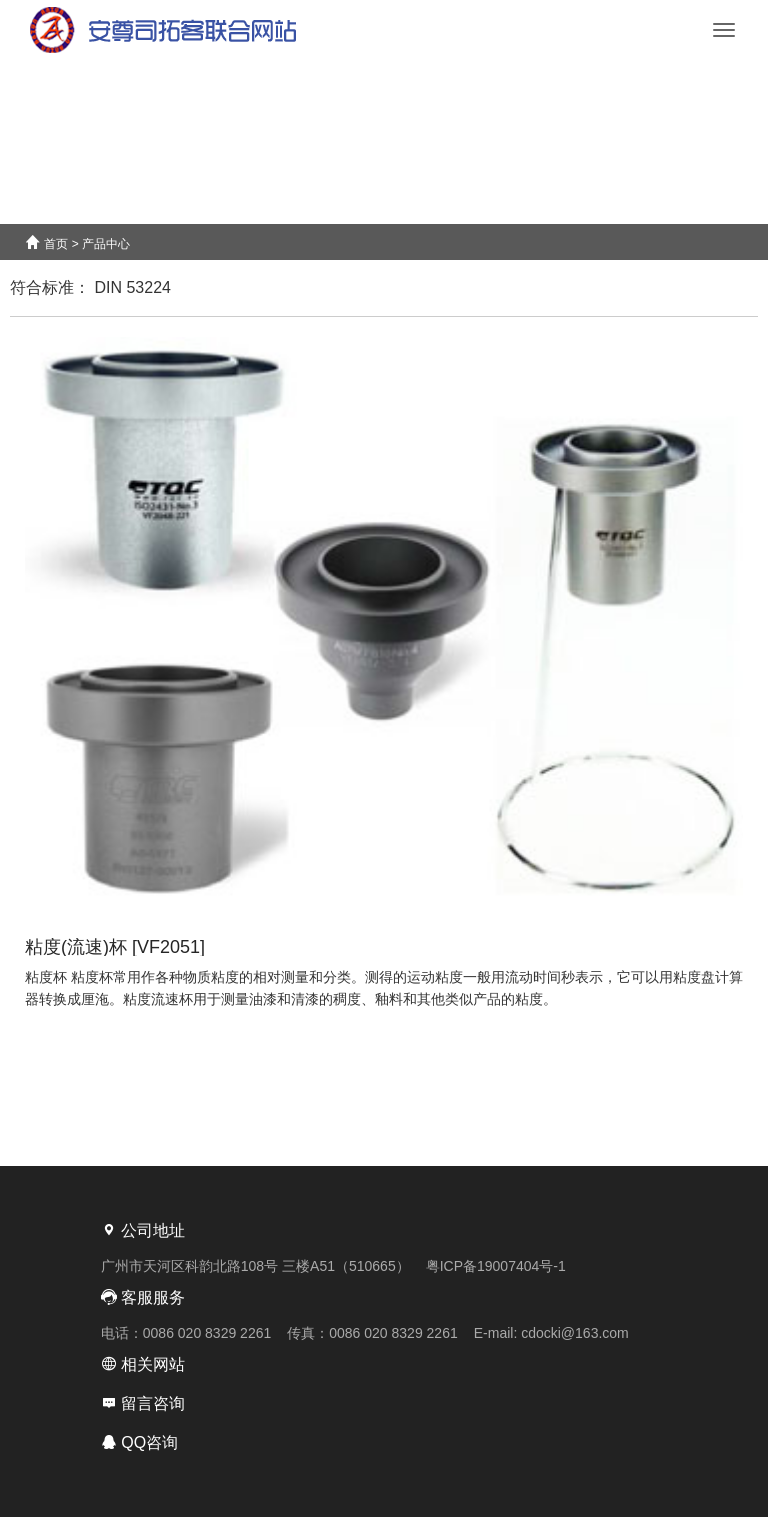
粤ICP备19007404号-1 (496, 1266)
